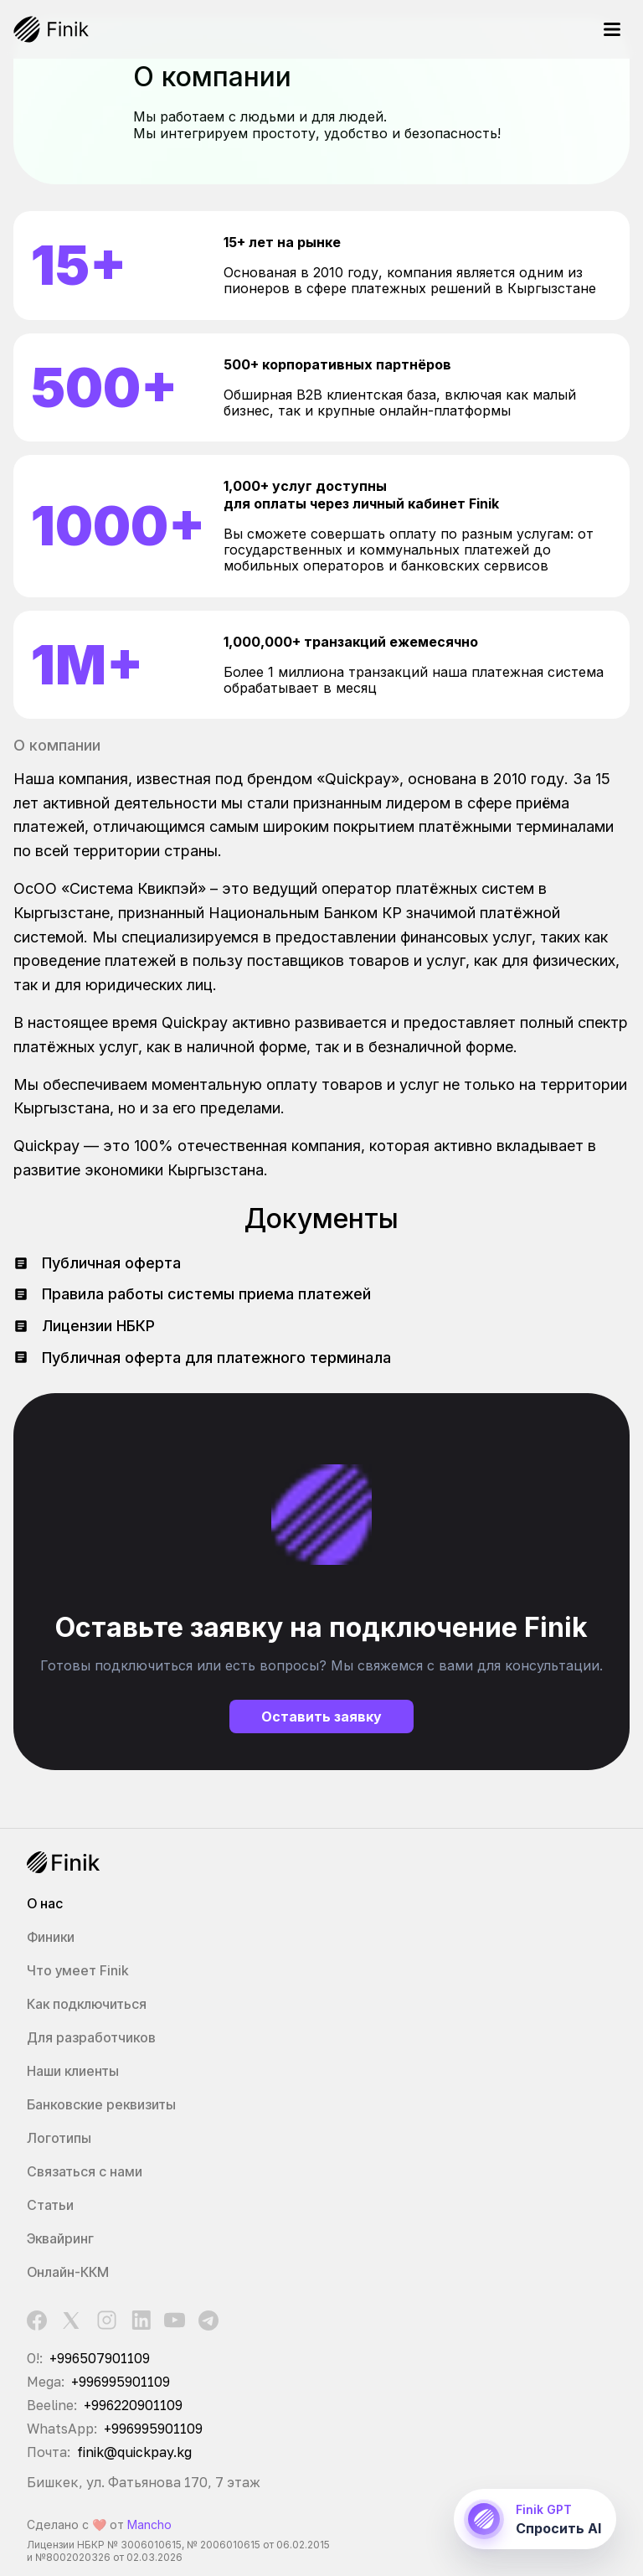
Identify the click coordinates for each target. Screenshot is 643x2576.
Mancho (149, 2524)
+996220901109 (133, 2404)
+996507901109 (99, 2357)
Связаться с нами (84, 2171)
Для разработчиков (91, 2037)
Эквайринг (60, 2238)
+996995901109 (120, 2380)
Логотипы (59, 2137)
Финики (51, 1936)
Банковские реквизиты (101, 2104)
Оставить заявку (321, 1716)
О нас (45, 1903)
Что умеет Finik (77, 1970)
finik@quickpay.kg (134, 2451)
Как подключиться (87, 2003)
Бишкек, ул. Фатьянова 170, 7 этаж (143, 2481)
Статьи (50, 2205)
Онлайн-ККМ (68, 2272)
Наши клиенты (73, 2070)
